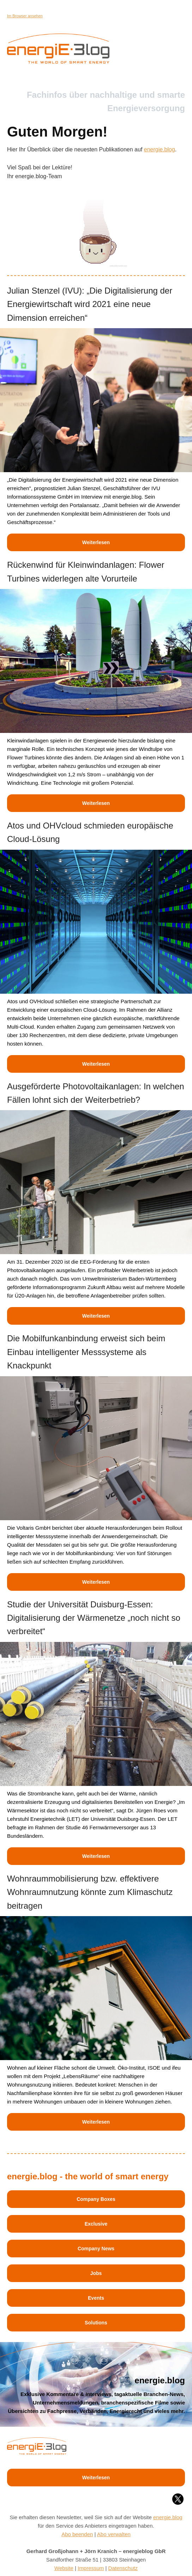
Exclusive (96, 2224)
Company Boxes (96, 2199)
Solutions (96, 2322)
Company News (96, 2248)
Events (96, 2298)
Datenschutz (123, 2568)
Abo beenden (77, 2534)
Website (63, 2568)
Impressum (91, 2568)
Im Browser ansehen (25, 16)
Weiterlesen (96, 542)
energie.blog (159, 149)
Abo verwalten (114, 2534)
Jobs (96, 2273)
